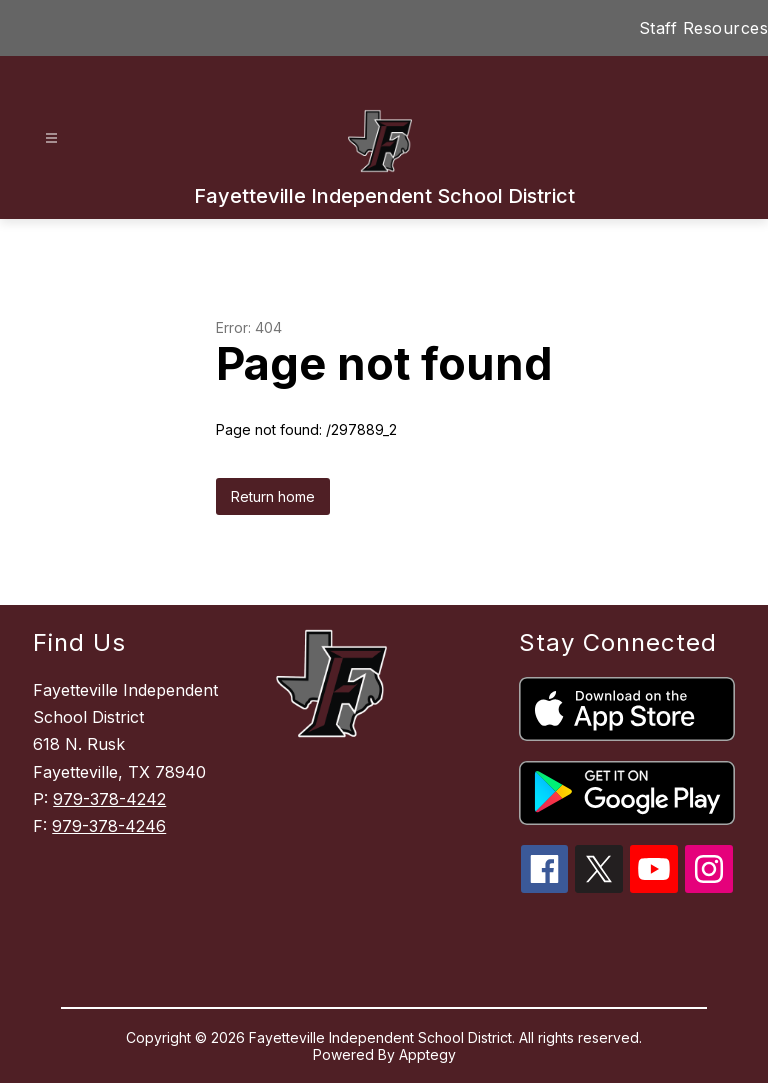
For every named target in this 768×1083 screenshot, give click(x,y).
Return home (273, 496)
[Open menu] (51, 138)
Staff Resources (704, 28)
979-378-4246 (109, 826)
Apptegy (427, 1054)
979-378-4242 (109, 799)
